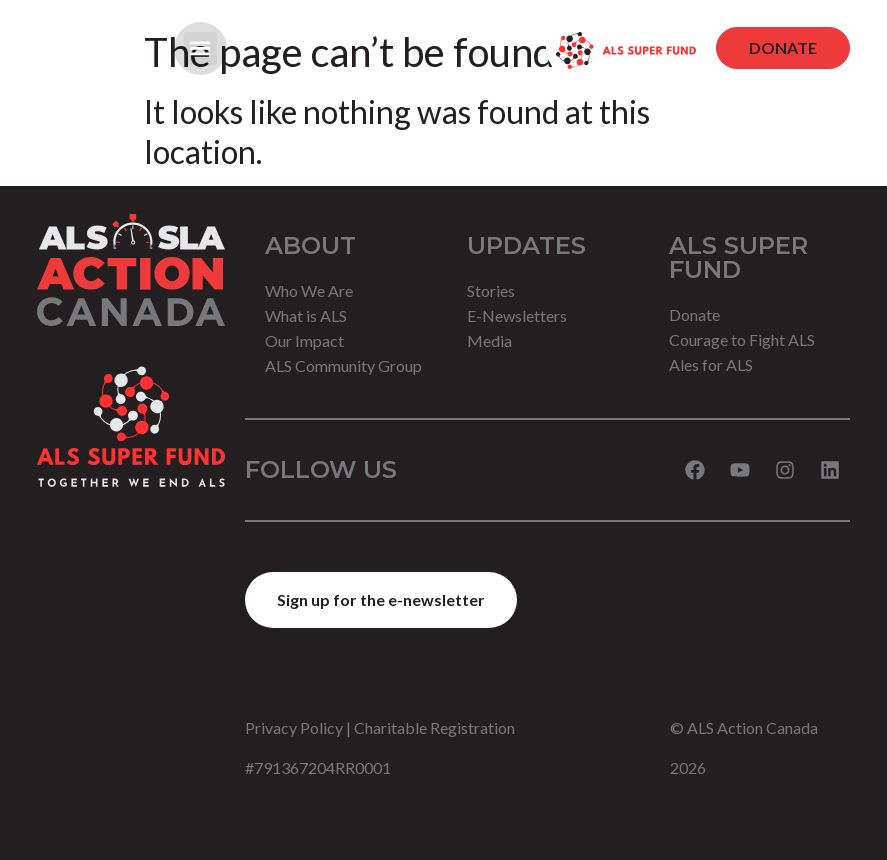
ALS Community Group (343, 365)
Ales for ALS (711, 364)
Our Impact (304, 340)
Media (489, 340)
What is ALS (306, 315)
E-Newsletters (517, 315)
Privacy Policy (294, 727)
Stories (491, 290)
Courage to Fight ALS (742, 339)
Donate (694, 314)
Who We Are (309, 290)
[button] (200, 48)
